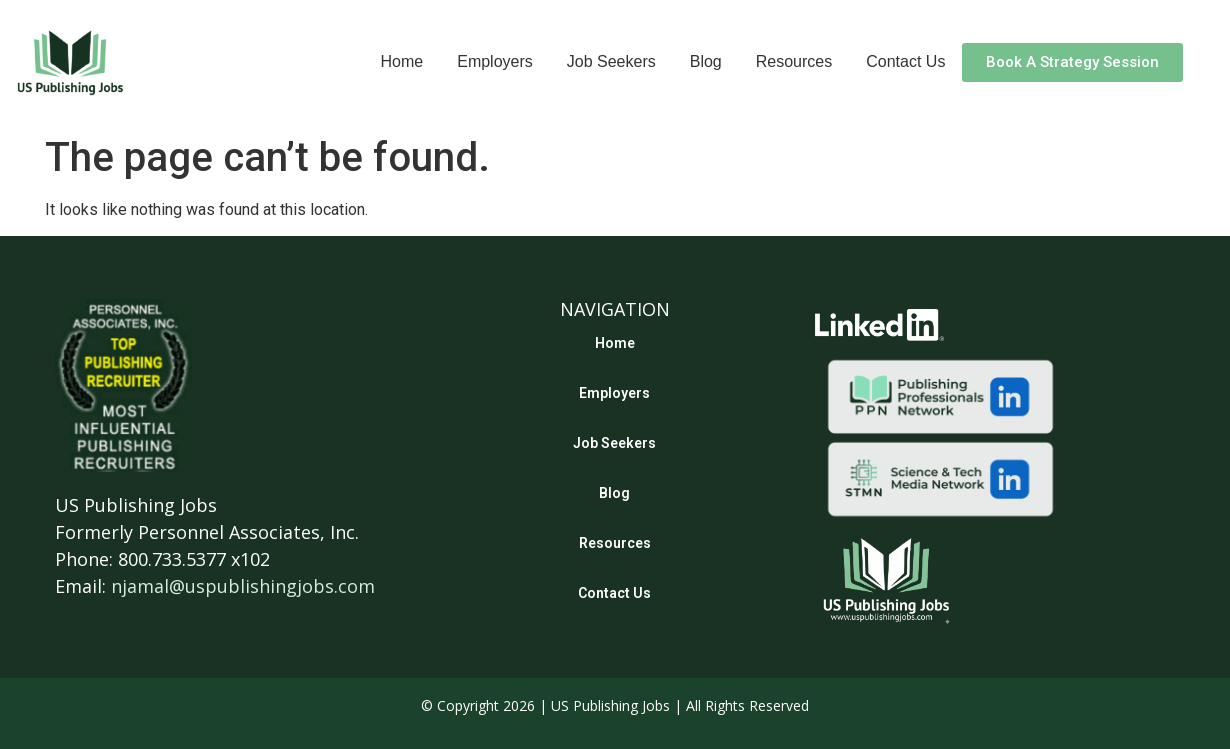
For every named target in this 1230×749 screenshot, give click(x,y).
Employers (495, 61)
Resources (794, 61)
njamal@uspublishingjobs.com (243, 586)
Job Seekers (611, 61)
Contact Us (905, 61)
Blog (706, 61)
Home (402, 61)
